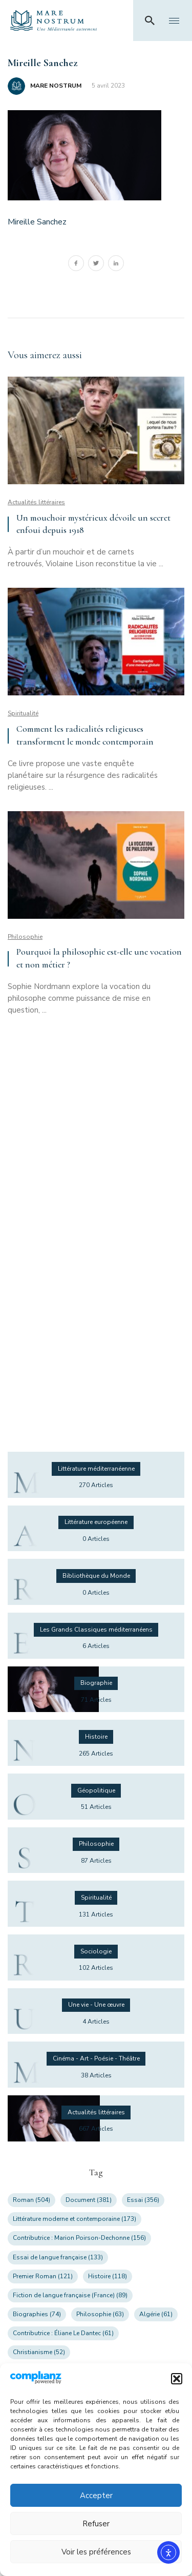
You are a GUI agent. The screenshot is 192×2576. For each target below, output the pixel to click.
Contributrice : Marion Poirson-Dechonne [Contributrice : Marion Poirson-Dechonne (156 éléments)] (79, 2238)
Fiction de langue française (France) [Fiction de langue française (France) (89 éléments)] (70, 2295)
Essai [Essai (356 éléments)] (143, 2200)
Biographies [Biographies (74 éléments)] (37, 2314)
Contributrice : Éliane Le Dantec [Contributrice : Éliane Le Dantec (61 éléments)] (63, 2333)
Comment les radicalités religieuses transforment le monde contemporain (85, 735)
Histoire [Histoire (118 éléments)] (107, 2276)
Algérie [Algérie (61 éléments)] (156, 2314)
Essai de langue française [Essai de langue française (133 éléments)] (58, 2257)
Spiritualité (23, 713)
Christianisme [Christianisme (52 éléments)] (39, 2352)
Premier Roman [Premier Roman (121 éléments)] (43, 2276)
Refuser (96, 2524)
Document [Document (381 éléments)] (89, 2200)
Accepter (96, 2495)
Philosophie (25, 937)
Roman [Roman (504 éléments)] (31, 2200)
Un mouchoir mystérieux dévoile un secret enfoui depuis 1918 (93, 524)
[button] (177, 2379)
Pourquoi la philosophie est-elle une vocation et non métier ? (99, 958)
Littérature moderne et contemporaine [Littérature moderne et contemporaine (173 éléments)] (74, 2219)
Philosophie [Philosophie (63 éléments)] (100, 2314)
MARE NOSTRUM (55, 85)
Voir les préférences (96, 2552)
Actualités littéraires (36, 502)
